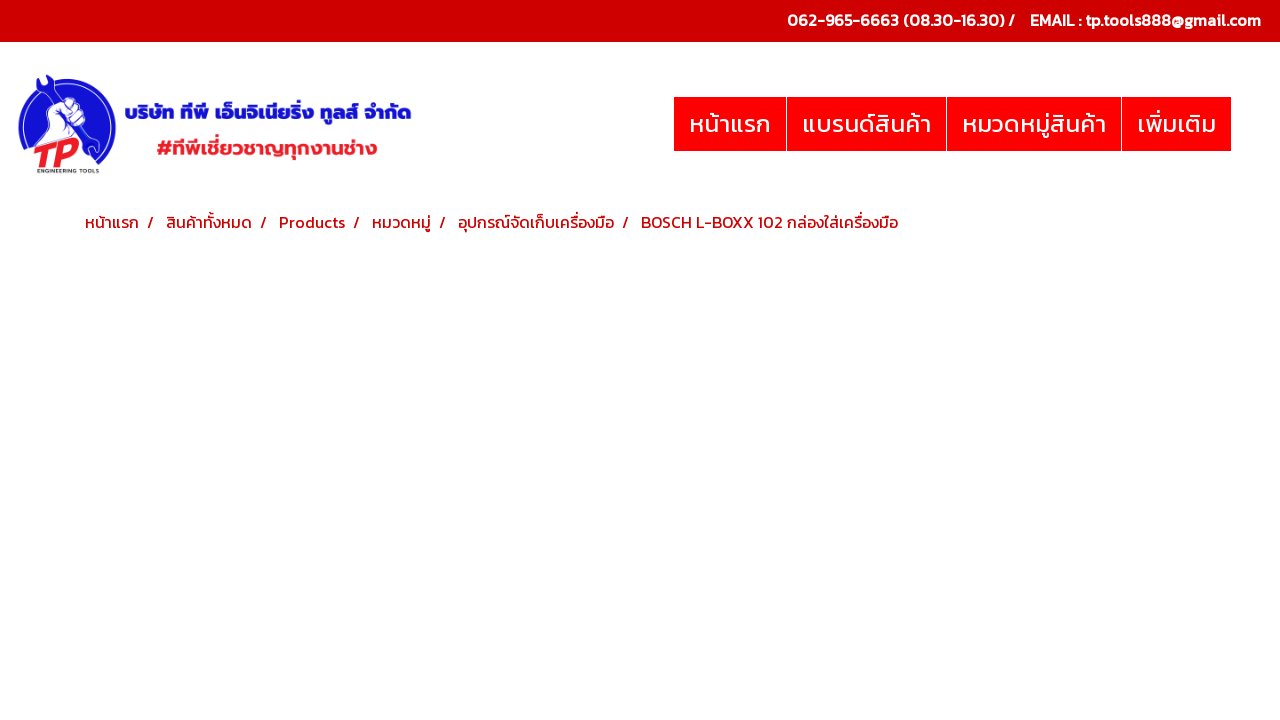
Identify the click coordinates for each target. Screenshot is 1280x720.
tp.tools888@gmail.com (1173, 20)
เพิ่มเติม (1176, 123)
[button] (1249, 124)
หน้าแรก (730, 123)
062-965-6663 (843, 20)
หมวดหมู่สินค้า (1034, 123)
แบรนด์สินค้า (866, 123)
